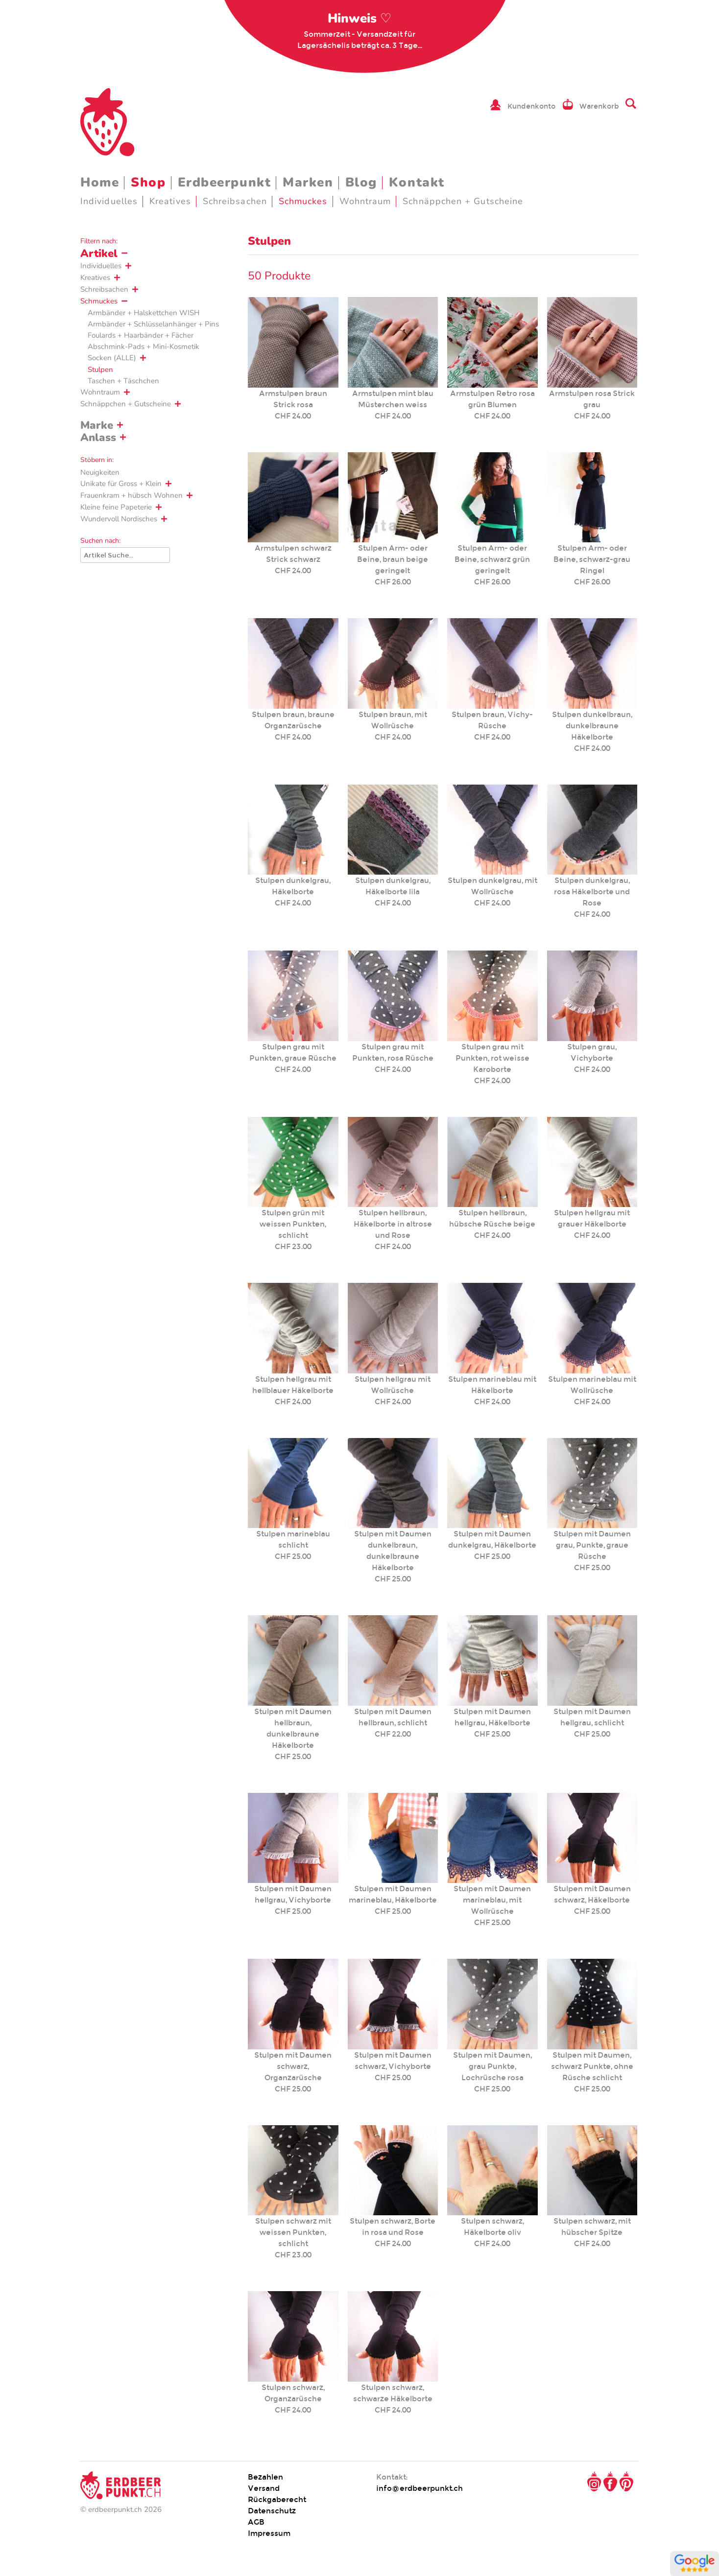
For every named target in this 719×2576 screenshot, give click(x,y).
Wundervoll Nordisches (118, 519)
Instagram (594, 2481)
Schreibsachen (235, 201)
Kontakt (417, 182)
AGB (256, 2522)
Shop (148, 182)
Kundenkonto (531, 106)
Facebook (610, 2481)
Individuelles (109, 201)
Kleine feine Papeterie (116, 507)
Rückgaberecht (277, 2499)
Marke (96, 425)
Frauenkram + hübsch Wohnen (131, 495)
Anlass (98, 437)
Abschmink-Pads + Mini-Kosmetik (143, 346)
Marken (308, 182)
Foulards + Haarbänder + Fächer (140, 335)
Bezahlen (265, 2477)
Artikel (99, 253)
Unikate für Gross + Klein (121, 483)
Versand (264, 2488)
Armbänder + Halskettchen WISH (143, 313)
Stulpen (100, 369)
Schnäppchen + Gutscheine (463, 201)
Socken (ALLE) (112, 358)
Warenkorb (599, 106)
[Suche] (125, 555)
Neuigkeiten (100, 472)
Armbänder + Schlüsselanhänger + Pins (153, 324)
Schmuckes (303, 201)
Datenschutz (272, 2510)
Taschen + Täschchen (123, 381)
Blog (361, 182)
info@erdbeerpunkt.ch (419, 2488)
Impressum (269, 2533)
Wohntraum (365, 201)
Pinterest (626, 2481)
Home (99, 182)
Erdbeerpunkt (224, 182)
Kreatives (170, 201)
